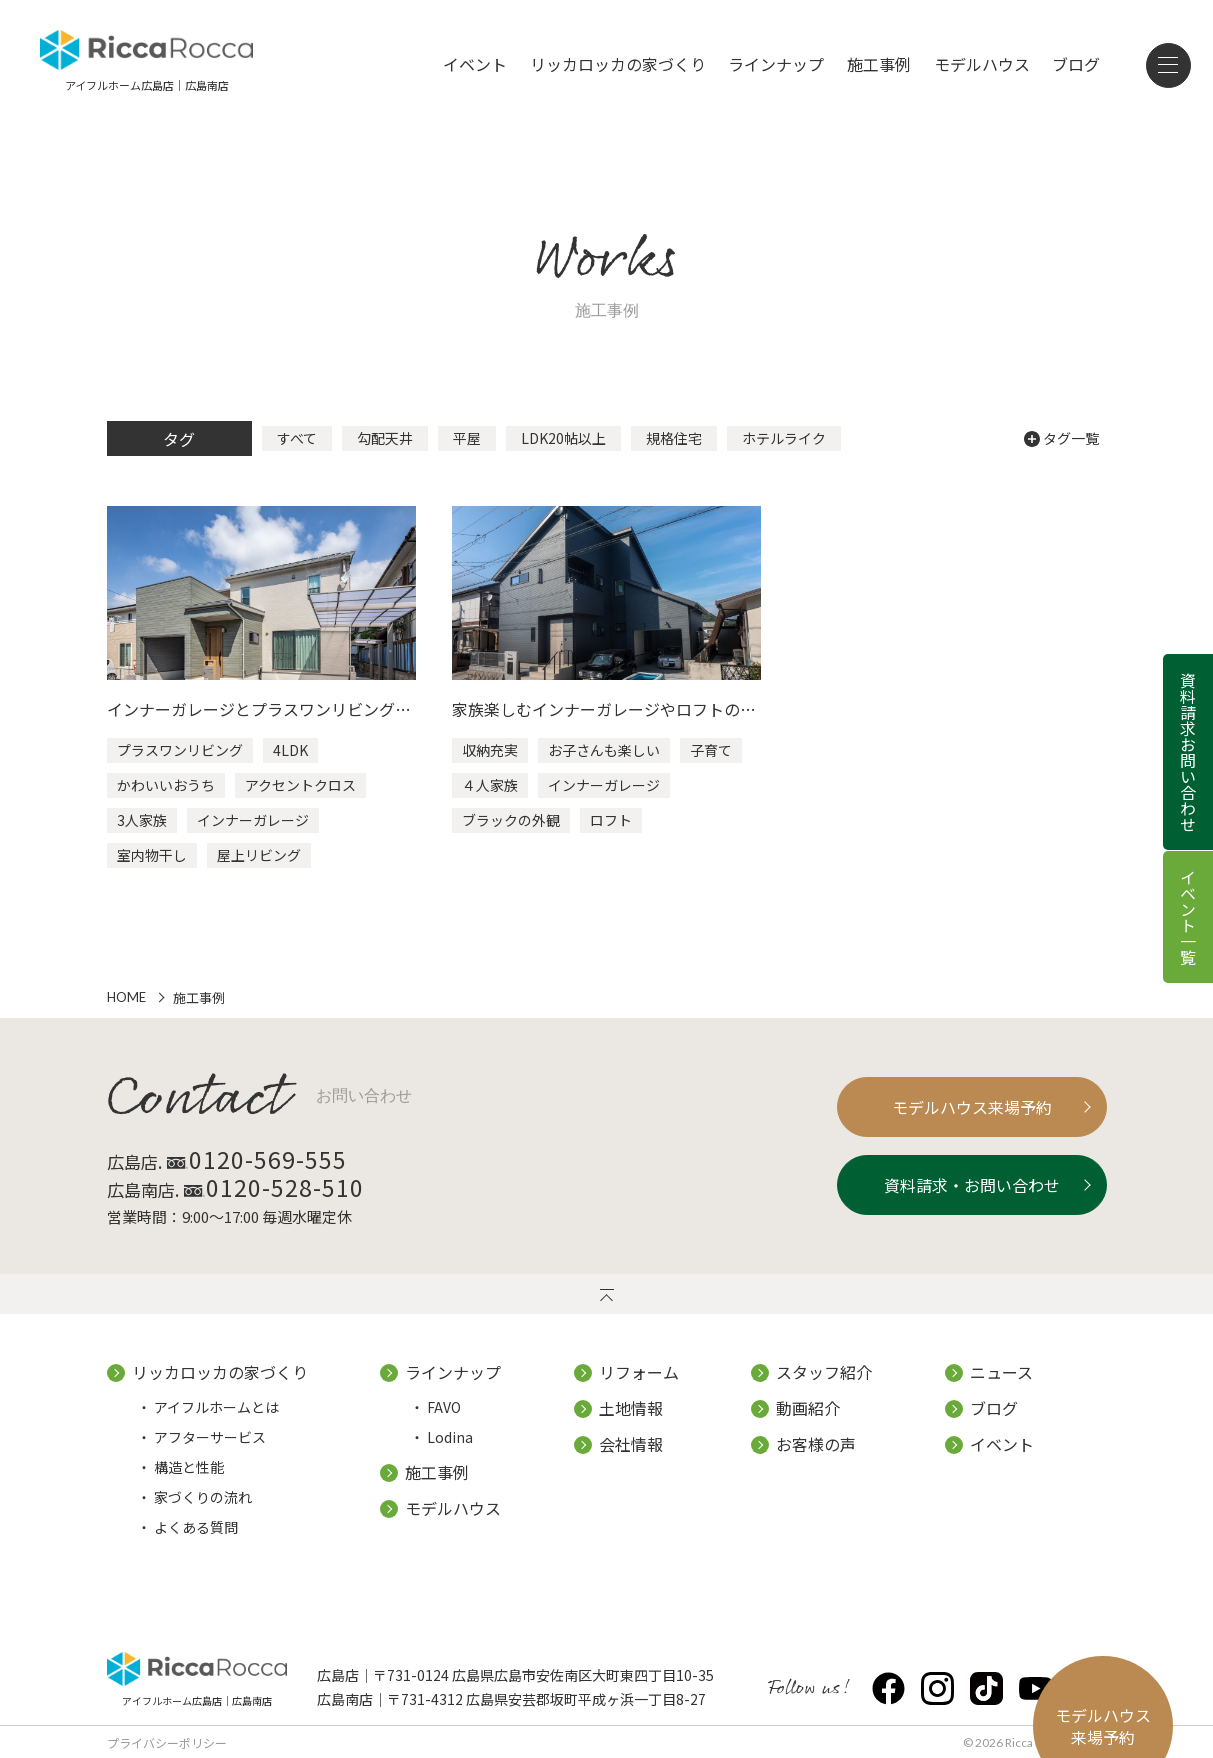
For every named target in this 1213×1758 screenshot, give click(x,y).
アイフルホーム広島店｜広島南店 (197, 1699)
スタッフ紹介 (824, 1372)
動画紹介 (808, 1408)
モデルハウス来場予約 (958, 1107)
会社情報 (631, 1444)
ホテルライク (784, 438)
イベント (475, 64)
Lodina (450, 1437)
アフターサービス (210, 1437)
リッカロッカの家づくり (618, 64)
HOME (126, 997)
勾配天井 (385, 438)
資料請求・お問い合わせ (958, 1185)
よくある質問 (196, 1527)
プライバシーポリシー (167, 1742)
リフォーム (639, 1372)
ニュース (1001, 1372)
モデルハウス (982, 64)
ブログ (1076, 64)
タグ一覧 (1061, 438)
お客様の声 (816, 1444)
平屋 (467, 438)
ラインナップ (776, 64)
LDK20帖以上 (563, 438)
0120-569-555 (281, 1159)
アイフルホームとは (216, 1407)
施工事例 (879, 64)
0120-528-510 (298, 1187)
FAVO (444, 1407)
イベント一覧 (1188, 917)
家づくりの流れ (203, 1497)
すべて (297, 438)
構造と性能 (189, 1467)
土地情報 (631, 1408)
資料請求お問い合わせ (1188, 752)
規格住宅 (674, 438)
